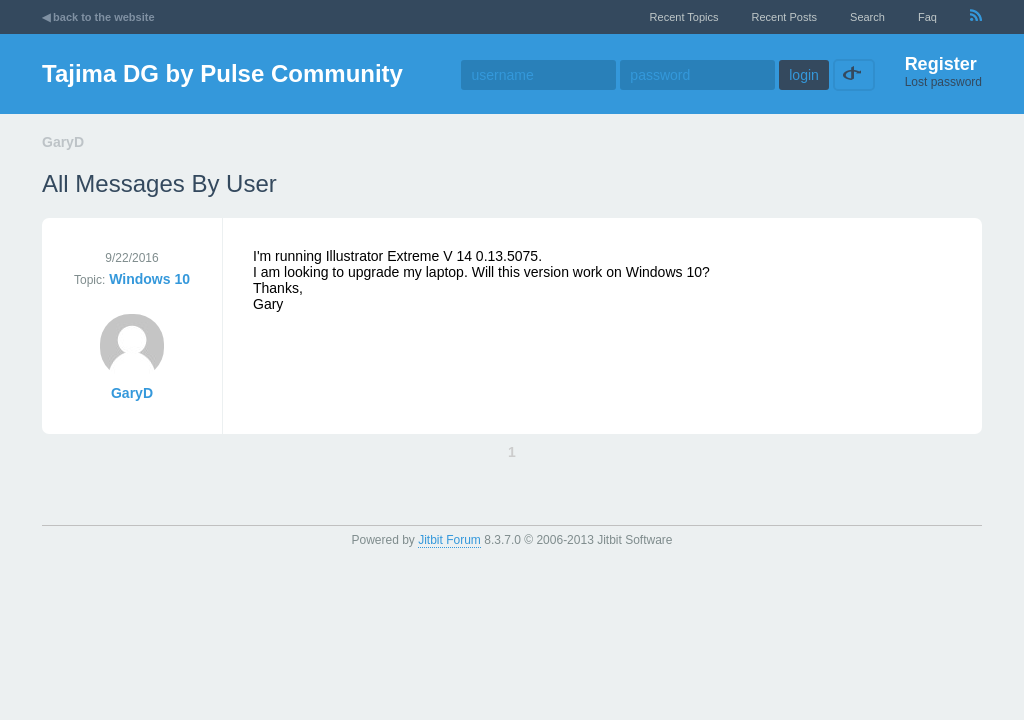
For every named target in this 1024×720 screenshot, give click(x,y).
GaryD (132, 393)
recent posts (784, 17)
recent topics (684, 17)
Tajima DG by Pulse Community (222, 73)
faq (927, 17)
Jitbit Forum (449, 540)
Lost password (943, 82)
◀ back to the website (98, 17)
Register (941, 64)
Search (867, 17)
